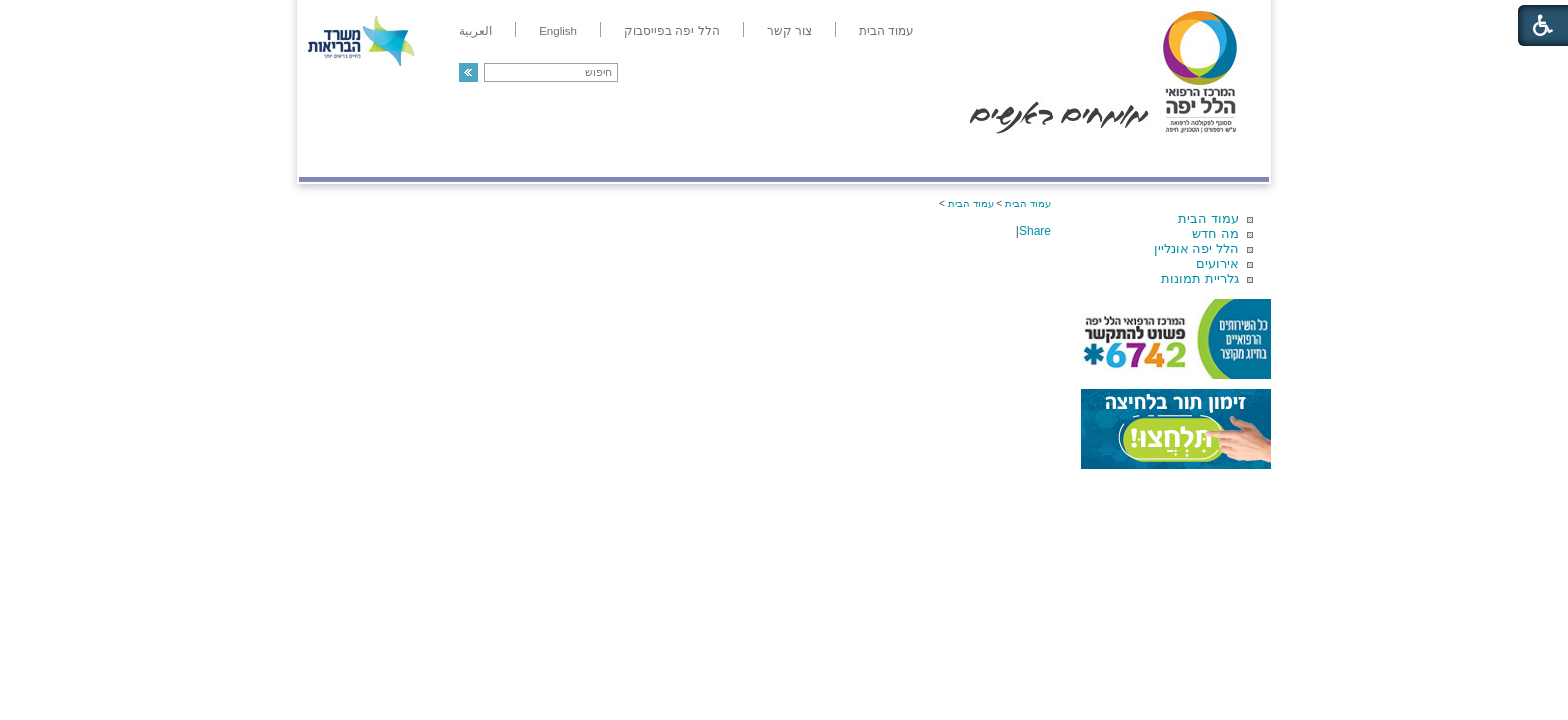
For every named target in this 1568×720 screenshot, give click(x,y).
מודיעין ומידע (1211, 156)
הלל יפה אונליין (1196, 248)
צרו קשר (332, 156)
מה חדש (1215, 233)
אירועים (1217, 263)
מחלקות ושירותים (1090, 156)
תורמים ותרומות (430, 156)
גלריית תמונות (1200, 278)
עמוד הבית (1208, 218)
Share (1035, 231)
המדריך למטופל (852, 156)
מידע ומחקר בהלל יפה (716, 156)
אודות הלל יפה (968, 156)
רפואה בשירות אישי (566, 156)
